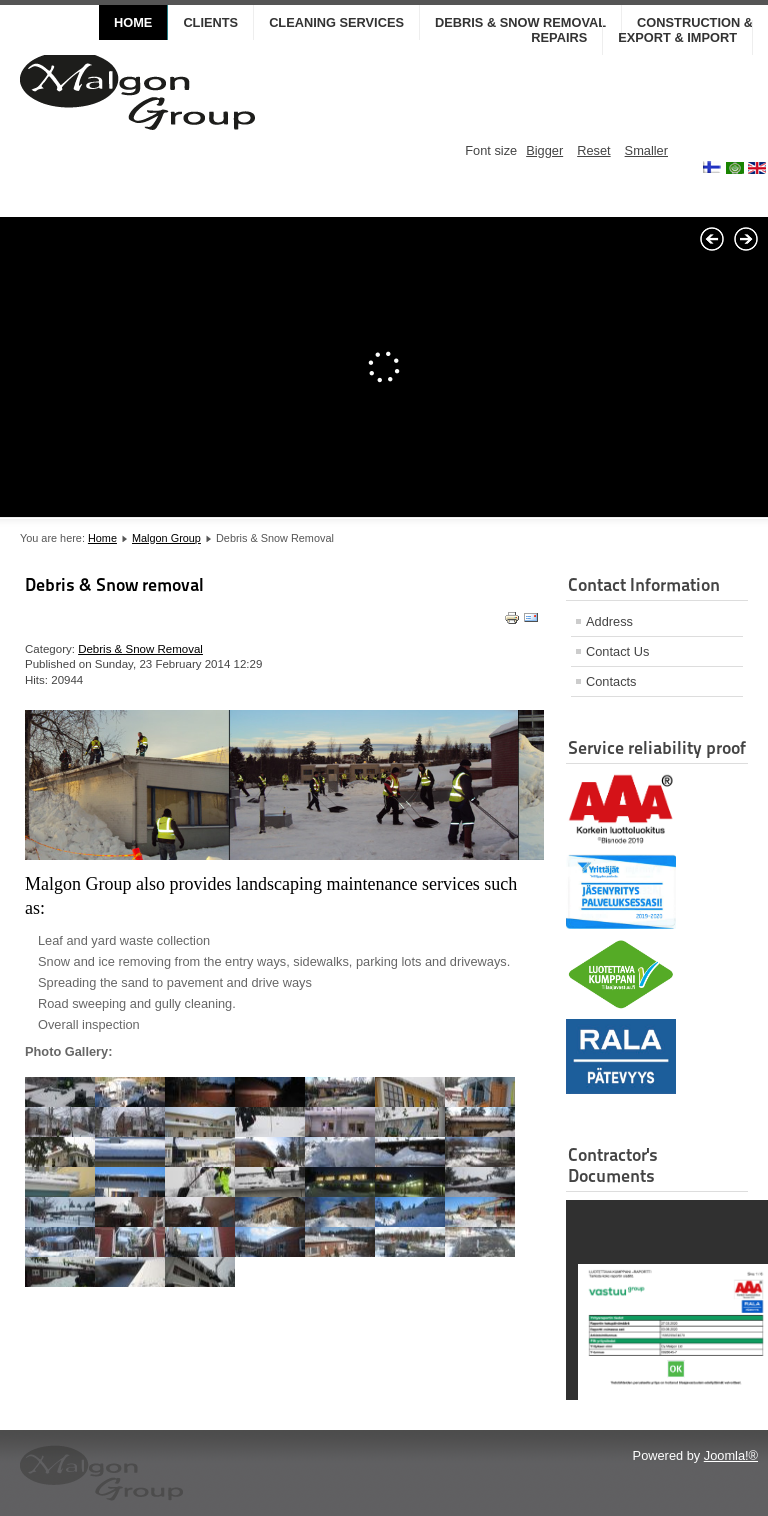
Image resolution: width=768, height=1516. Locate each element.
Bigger (544, 150)
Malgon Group (166, 538)
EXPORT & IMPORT (677, 37)
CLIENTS (210, 22)
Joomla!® (731, 1455)
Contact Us (617, 651)
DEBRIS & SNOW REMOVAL (520, 22)
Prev (712, 239)
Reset (593, 150)
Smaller (646, 150)
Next (746, 239)
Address (609, 621)
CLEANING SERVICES (336, 22)
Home (133, 22)
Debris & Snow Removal (140, 649)
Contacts (611, 681)
